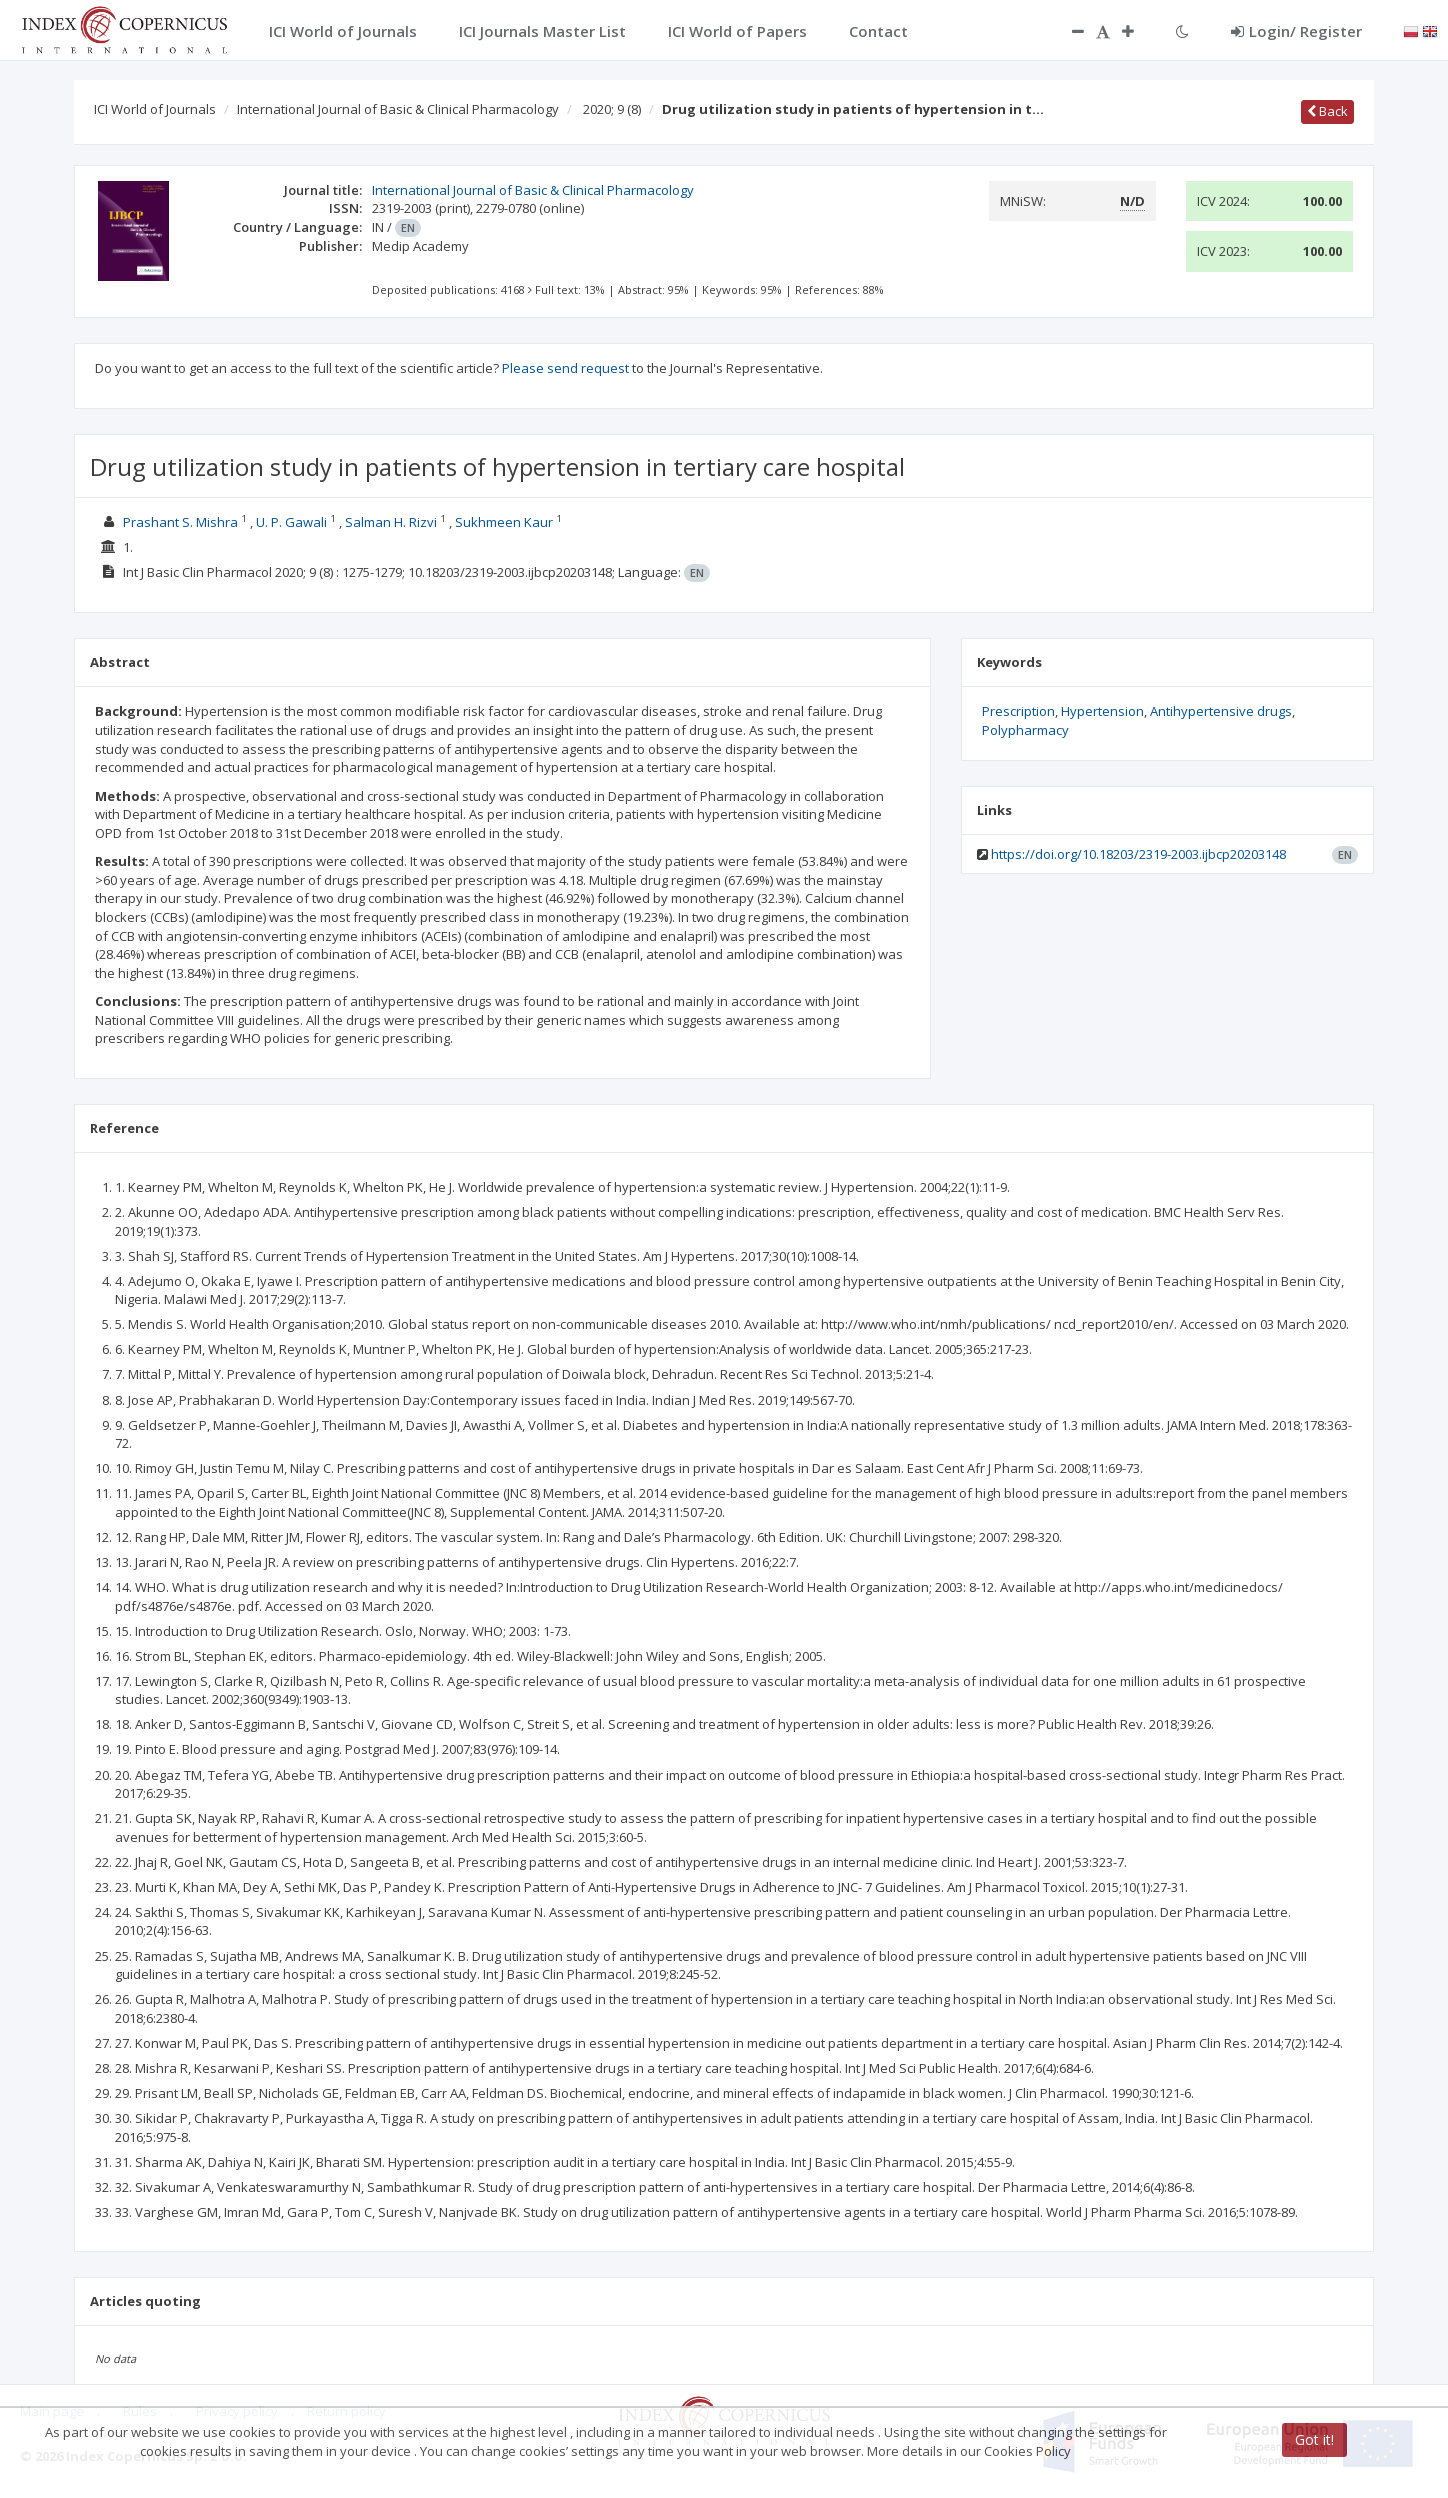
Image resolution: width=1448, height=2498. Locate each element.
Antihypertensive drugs (1221, 711)
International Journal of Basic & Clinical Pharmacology (398, 109)
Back (1327, 111)
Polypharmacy (1025, 730)
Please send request (565, 368)
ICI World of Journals (155, 109)
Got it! (1314, 2439)
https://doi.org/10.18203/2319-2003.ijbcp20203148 (1138, 854)
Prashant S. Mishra (180, 522)
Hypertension (1102, 711)
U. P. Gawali (291, 522)
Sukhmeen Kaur (504, 522)
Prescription (1018, 711)
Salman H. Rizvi (391, 522)
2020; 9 (612, 109)
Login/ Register (1296, 31)
